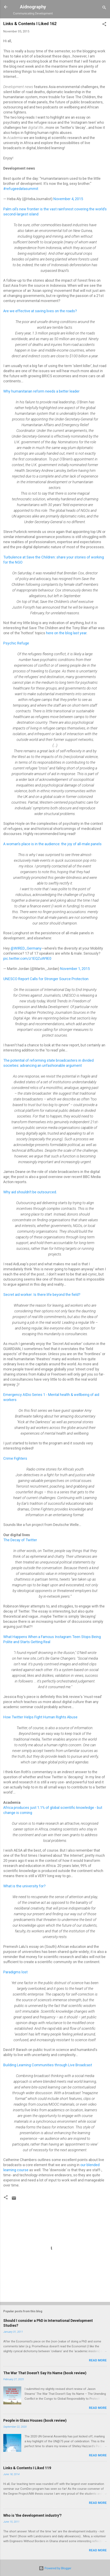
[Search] (104, 8)
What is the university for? (24, 1886)
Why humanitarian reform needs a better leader (41, 391)
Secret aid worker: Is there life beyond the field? (41, 1294)
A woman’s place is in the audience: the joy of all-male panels (52, 844)
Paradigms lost (15, 1972)
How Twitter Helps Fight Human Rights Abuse (40, 1717)
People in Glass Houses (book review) (35, 2420)
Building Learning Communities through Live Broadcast (47, 2065)
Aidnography (33, 6)
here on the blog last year (66, 633)
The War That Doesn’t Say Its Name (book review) (44, 2373)
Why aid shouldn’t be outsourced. (30, 1192)
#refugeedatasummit (20, 188)
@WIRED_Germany (26, 948)
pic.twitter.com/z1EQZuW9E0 (27, 958)
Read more (98, 2360)
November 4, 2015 (68, 199)
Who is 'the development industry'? (32, 2515)
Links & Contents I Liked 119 (27, 2468)
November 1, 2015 (75, 968)
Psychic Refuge (16, 643)
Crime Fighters (15, 1458)
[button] (104, 25)
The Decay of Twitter (20, 1540)
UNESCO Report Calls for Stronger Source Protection (46, 979)
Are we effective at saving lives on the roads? (40, 311)
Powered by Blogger (55, 2568)
